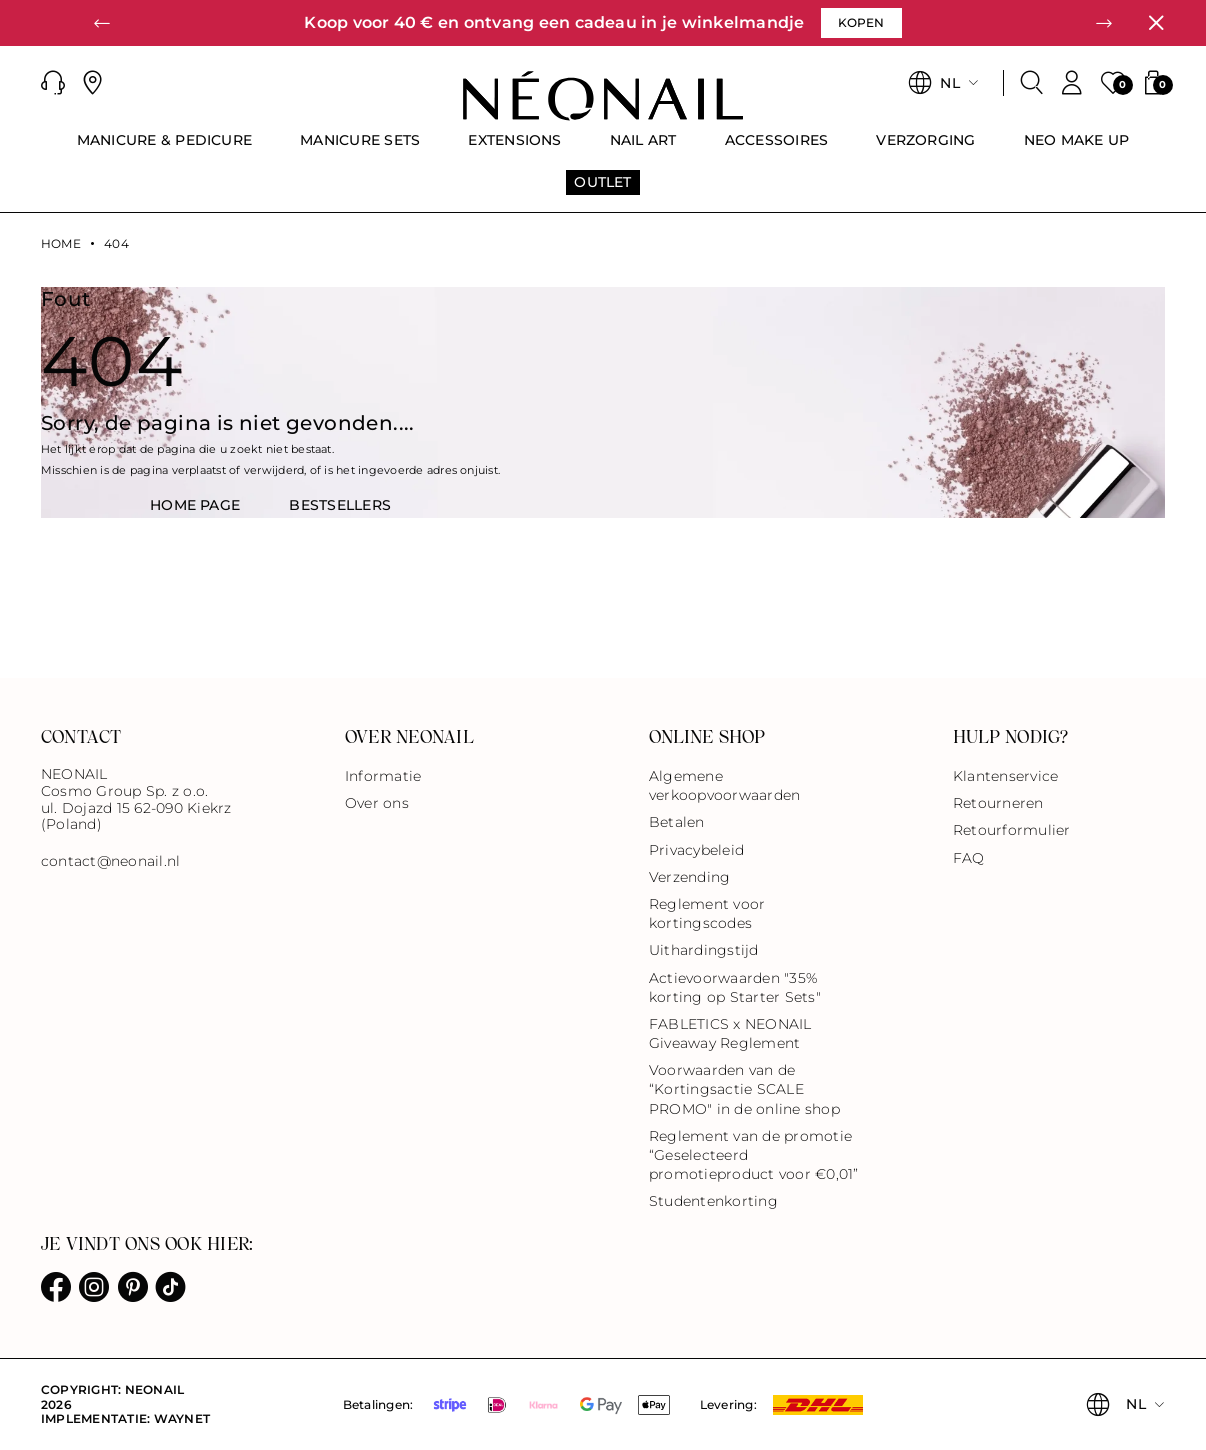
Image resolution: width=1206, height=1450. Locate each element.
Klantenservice (1005, 776)
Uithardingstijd (704, 950)
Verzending (689, 877)
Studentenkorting (713, 1201)
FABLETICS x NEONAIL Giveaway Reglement (730, 1033)
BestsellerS (340, 505)
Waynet (182, 1418)
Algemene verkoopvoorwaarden (724, 785)
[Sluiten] (1156, 23)
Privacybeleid (696, 850)
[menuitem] (165, 149)
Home (61, 244)
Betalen (677, 822)
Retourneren (998, 803)
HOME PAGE (195, 505)
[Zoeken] (1032, 83)
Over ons (377, 803)
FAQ (969, 858)
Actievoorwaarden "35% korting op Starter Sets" (735, 987)
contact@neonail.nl (110, 861)
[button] (102, 23)
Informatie (383, 776)
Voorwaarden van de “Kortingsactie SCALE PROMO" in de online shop (744, 1089)
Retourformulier (1012, 830)
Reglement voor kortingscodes (707, 913)
